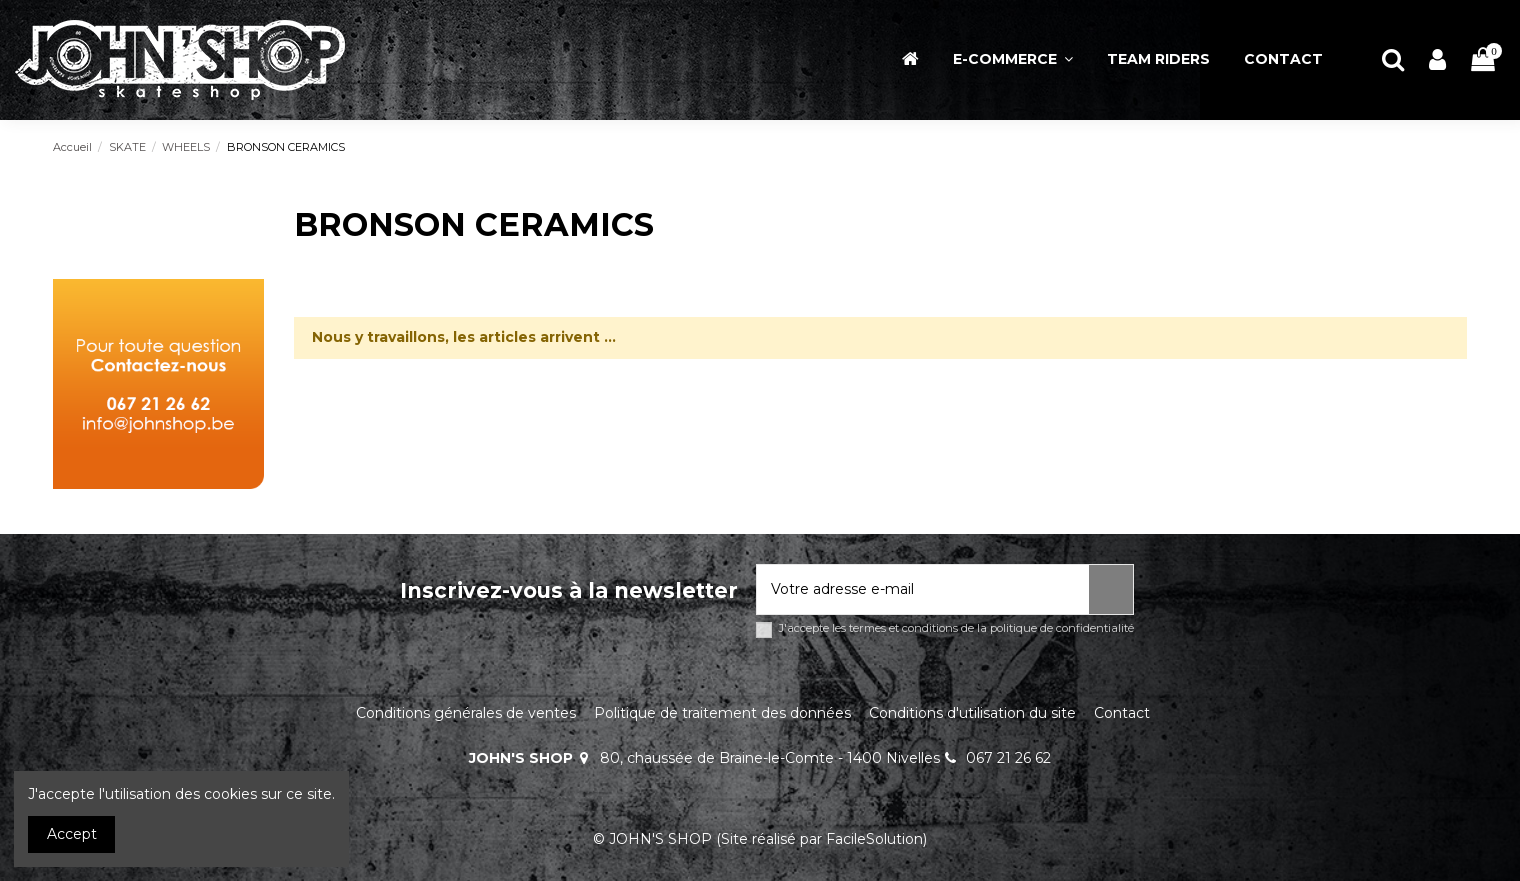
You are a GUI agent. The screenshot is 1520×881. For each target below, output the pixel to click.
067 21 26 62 (1008, 758)
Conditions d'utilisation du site (972, 713)
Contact (1122, 713)
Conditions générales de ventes (466, 713)
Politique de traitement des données (722, 713)
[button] (1013, 59)
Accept (72, 834)
